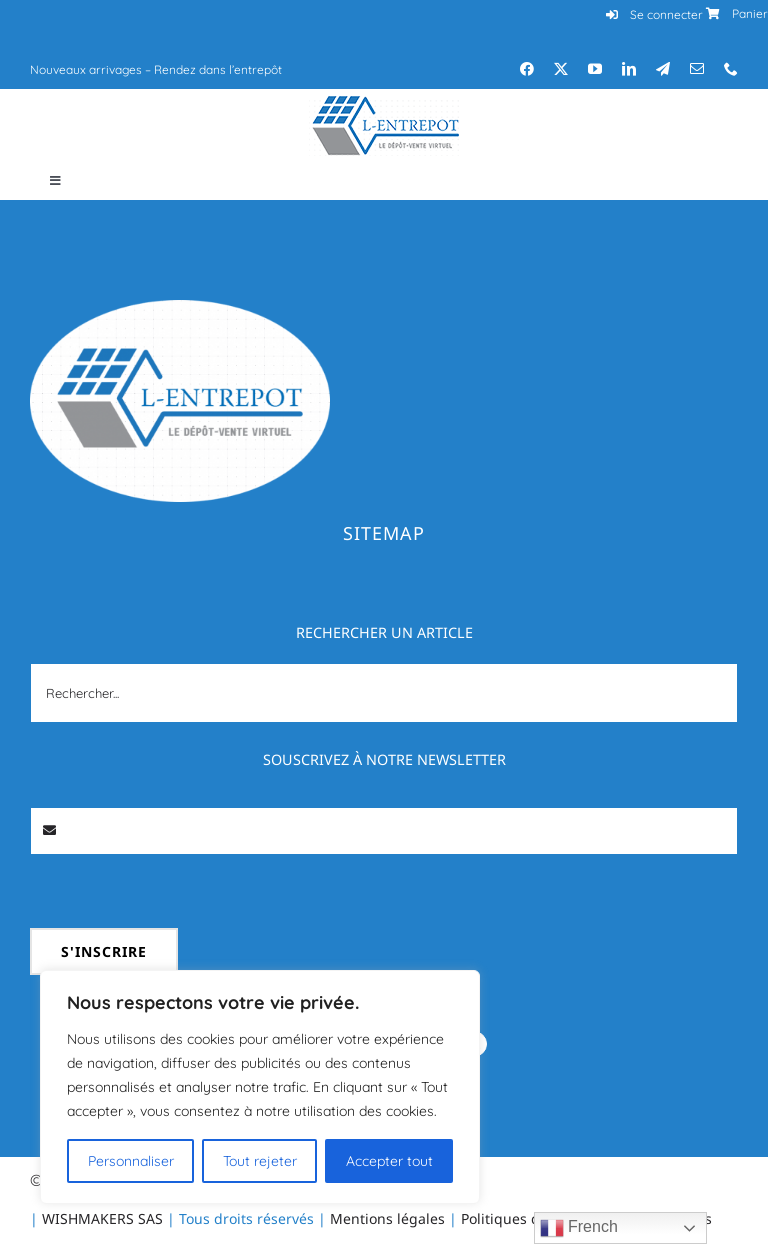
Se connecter (666, 14)
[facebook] (527, 69)
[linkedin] (629, 69)
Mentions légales (387, 1218)
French (579, 1228)
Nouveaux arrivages (86, 69)
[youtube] (595, 69)
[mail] (697, 69)
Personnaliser (131, 1161)
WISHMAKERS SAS (102, 1218)
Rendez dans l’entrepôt (218, 69)
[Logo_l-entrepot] (180, 308)
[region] (260, 1087)
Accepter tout (389, 1161)
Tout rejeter (260, 1161)
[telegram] (663, 69)
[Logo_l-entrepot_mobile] (384, 104)
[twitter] (561, 69)
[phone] (731, 69)
